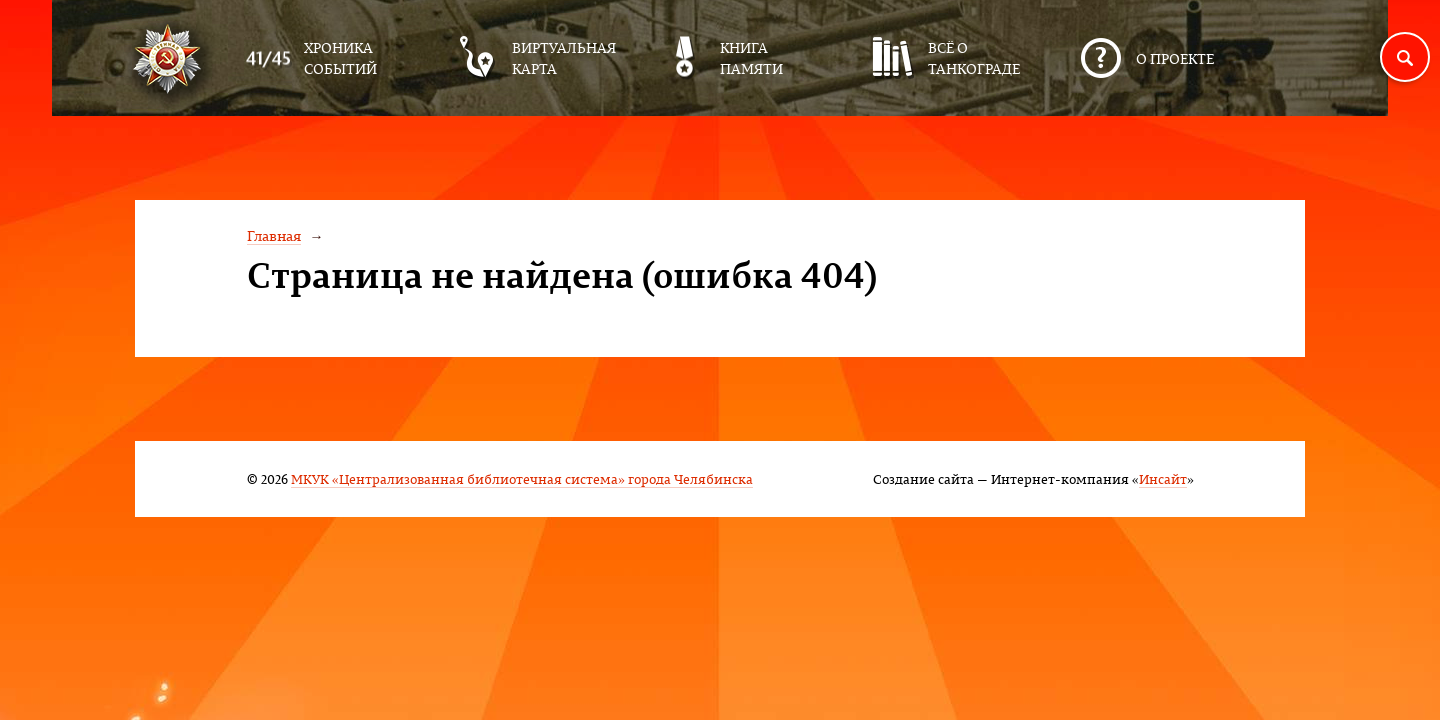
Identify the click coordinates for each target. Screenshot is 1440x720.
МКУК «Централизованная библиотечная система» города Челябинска (522, 478)
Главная (274, 235)
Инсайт (1163, 478)
